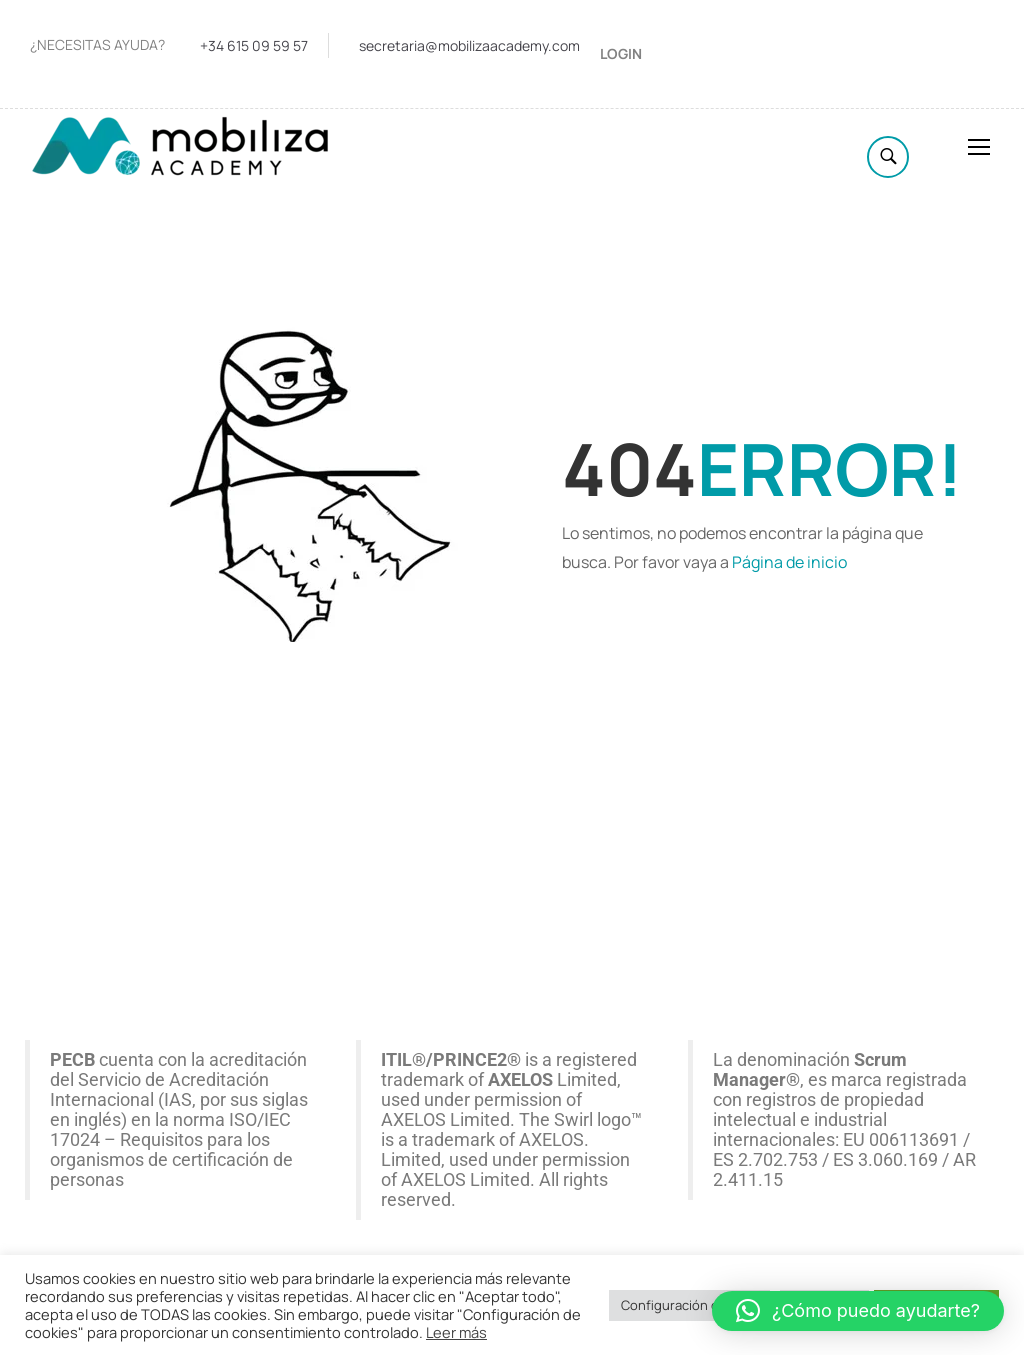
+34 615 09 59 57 (254, 45)
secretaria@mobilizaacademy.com (469, 45)
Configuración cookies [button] (689, 1305)
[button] (858, 1311)
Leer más (456, 1332)
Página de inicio (789, 562)
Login (621, 53)
